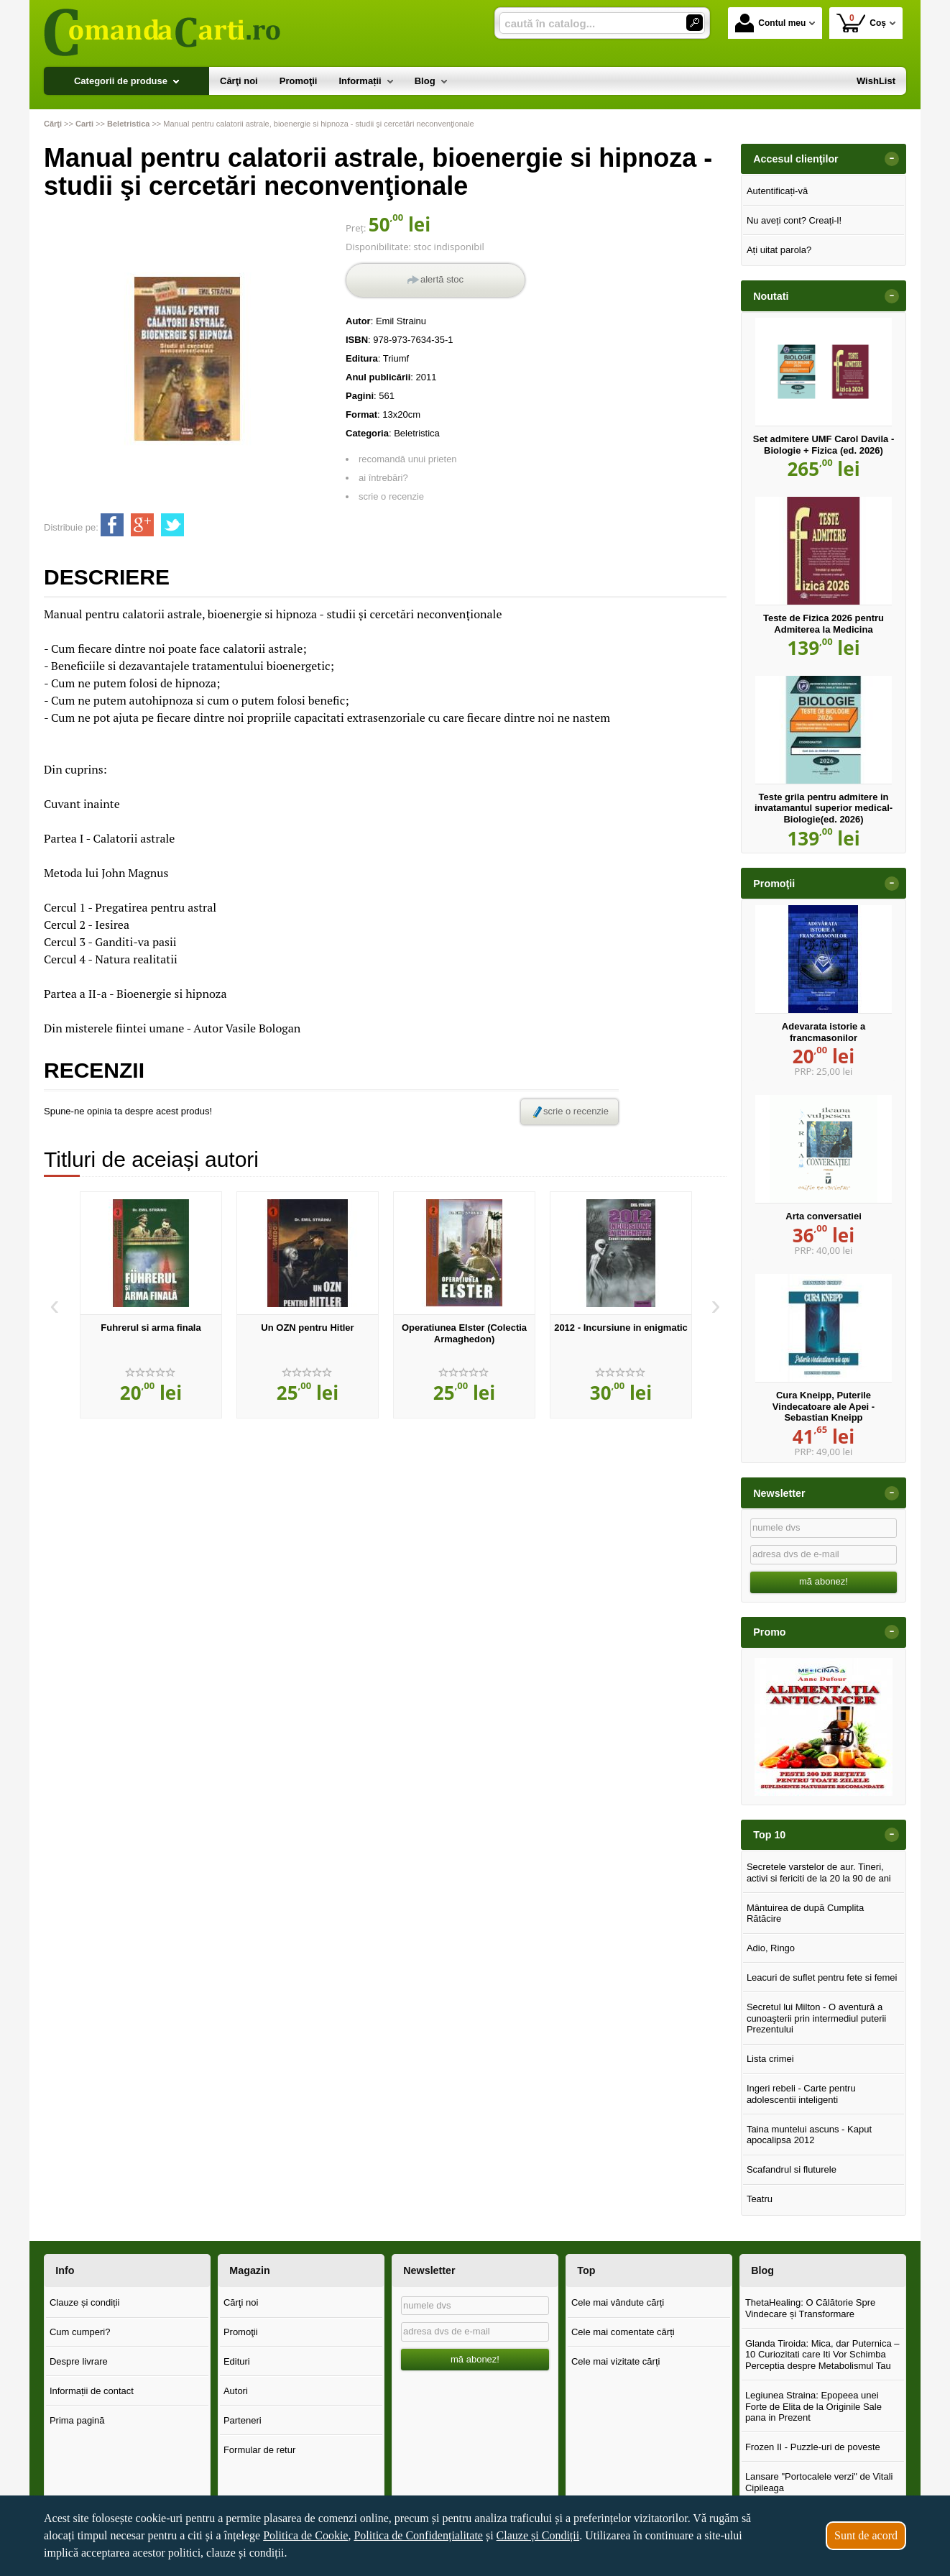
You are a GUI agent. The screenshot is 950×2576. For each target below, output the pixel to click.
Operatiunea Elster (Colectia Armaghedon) (464, 1333)
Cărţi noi (240, 2302)
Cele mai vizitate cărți (615, 2361)
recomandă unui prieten (408, 459)
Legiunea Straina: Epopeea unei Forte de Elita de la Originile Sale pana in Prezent (813, 2406)
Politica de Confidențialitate (418, 2535)
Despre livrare (79, 2361)
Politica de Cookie (305, 2535)
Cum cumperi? (80, 2332)
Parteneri (242, 2420)
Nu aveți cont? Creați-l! (794, 220)
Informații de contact (92, 2390)
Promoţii (240, 2332)
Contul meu (770, 23)
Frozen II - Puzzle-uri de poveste (812, 2447)
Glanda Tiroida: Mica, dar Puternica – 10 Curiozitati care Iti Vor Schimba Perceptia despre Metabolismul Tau (822, 2354)
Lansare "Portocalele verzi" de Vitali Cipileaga (819, 2482)
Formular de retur (259, 2449)
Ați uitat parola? (779, 249)
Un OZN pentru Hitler (307, 1327)
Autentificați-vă (777, 190)
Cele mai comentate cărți (623, 2332)
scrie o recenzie (391, 496)
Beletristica (417, 433)
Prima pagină (77, 2420)
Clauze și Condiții (538, 2535)
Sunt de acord (866, 2535)
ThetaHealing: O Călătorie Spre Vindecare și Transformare (810, 2308)
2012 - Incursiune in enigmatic (621, 1327)
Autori (235, 2390)
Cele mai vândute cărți (617, 2302)
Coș (861, 22)
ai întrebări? (383, 477)
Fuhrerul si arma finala (150, 1327)
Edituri (236, 2361)
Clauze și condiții (85, 2302)
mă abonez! (823, 1581)
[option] (151, 1304)
